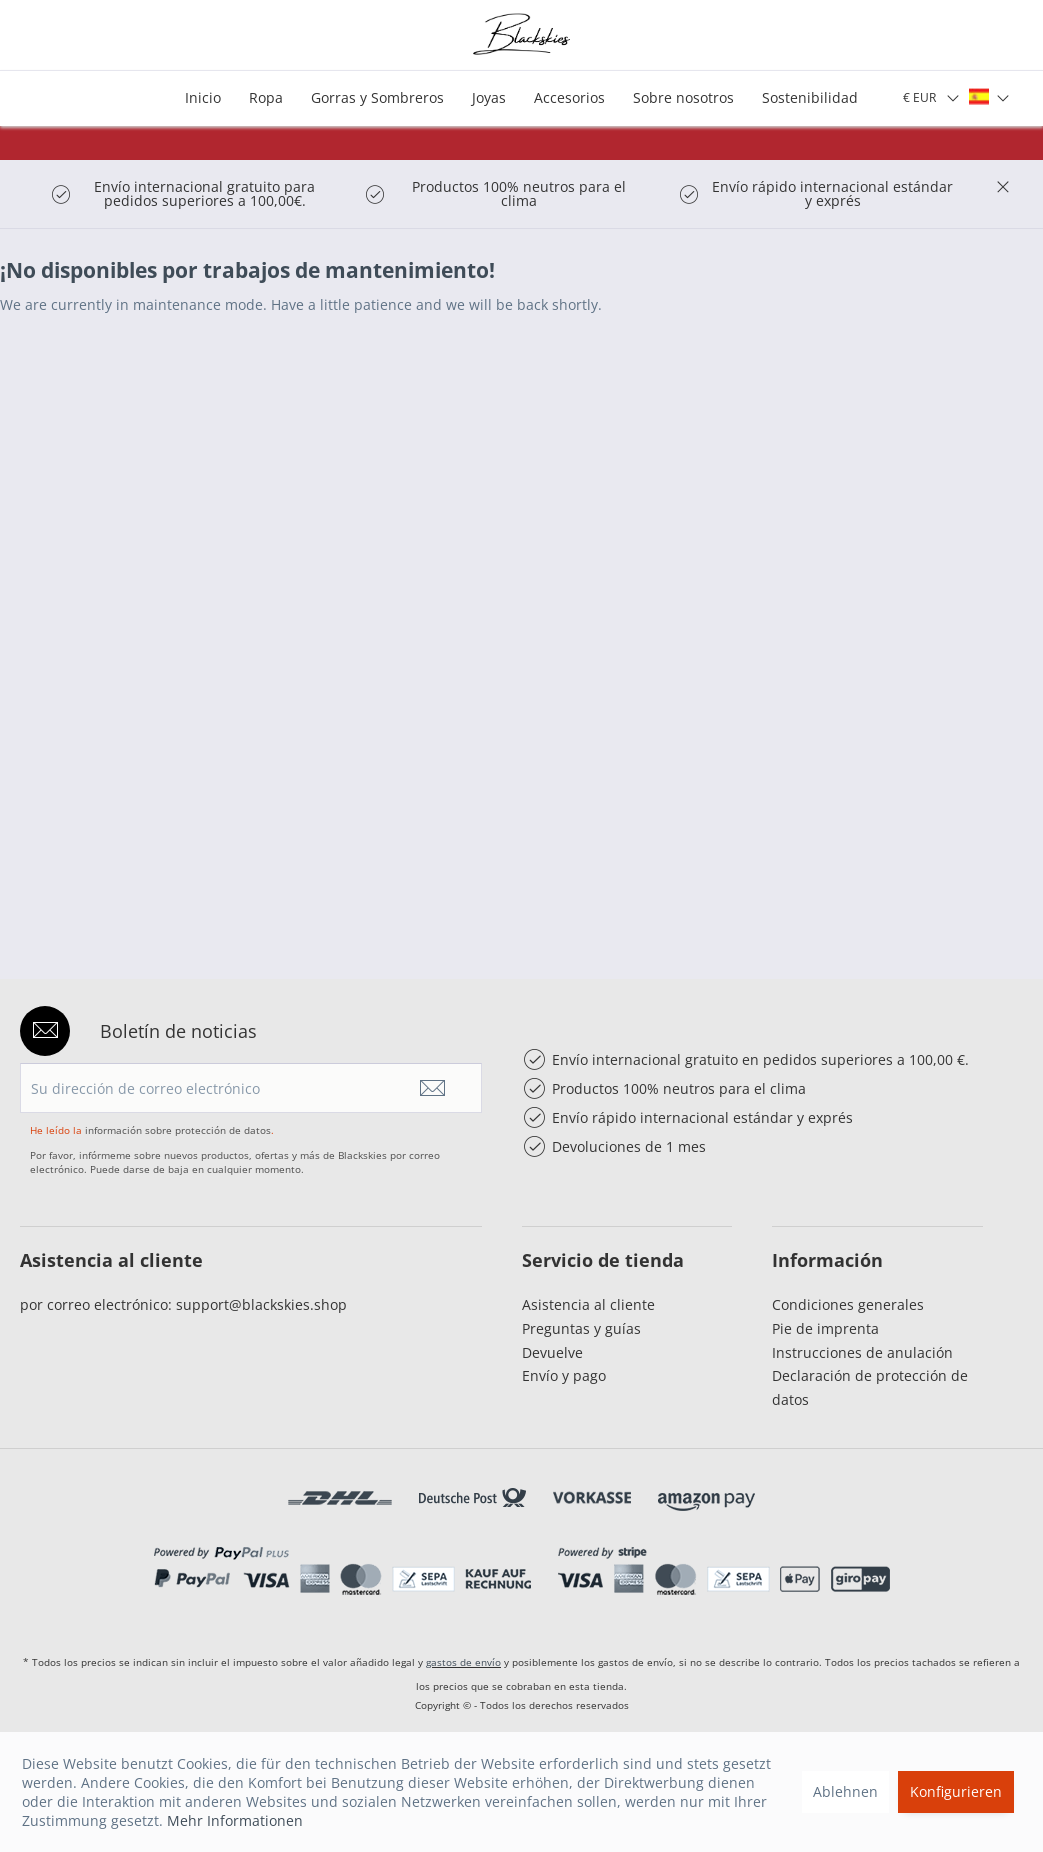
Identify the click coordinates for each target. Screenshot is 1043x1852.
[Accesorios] (569, 98)
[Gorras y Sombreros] (377, 98)
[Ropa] (266, 98)
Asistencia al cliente (588, 1304)
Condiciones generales (848, 1304)
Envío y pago (564, 1375)
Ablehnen (845, 1791)
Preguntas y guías (581, 1328)
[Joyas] (489, 98)
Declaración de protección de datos (870, 1387)
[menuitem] (203, 98)
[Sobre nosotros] (683, 98)
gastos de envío (463, 1662)
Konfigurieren (956, 1791)
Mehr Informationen (235, 1820)
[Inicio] (203, 98)
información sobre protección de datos (178, 1130)
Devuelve (552, 1352)
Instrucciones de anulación (862, 1352)
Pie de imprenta (825, 1328)
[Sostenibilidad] (810, 98)
